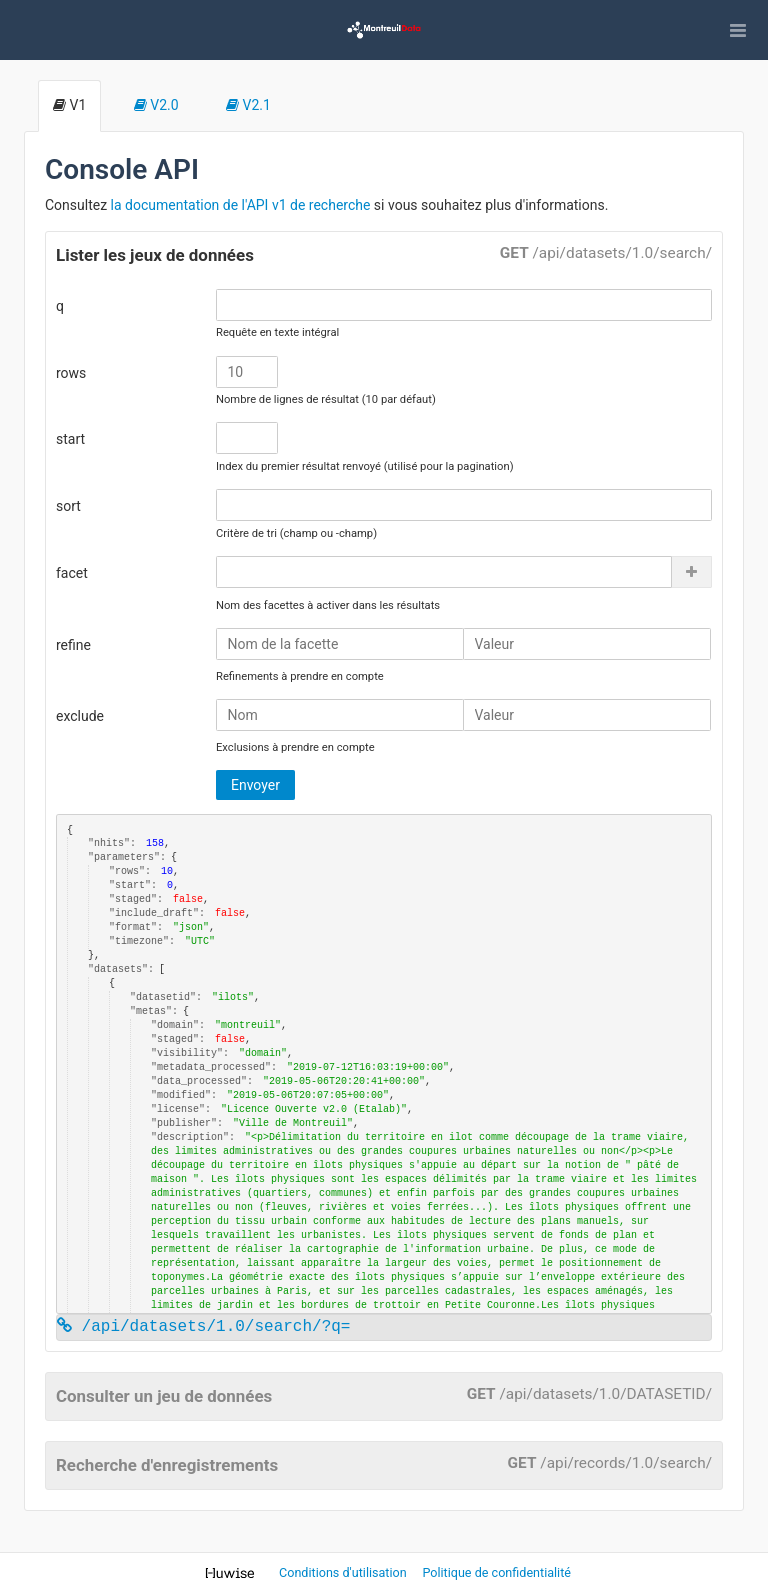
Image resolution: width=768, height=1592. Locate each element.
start (70, 439)
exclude (80, 716)
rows (71, 373)
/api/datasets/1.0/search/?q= (203, 1327)
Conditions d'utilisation (344, 1572)
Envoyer (255, 785)
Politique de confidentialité (496, 1572)
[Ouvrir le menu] (738, 30)
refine (73, 645)
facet (72, 573)
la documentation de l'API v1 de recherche (241, 205)
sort (68, 506)
